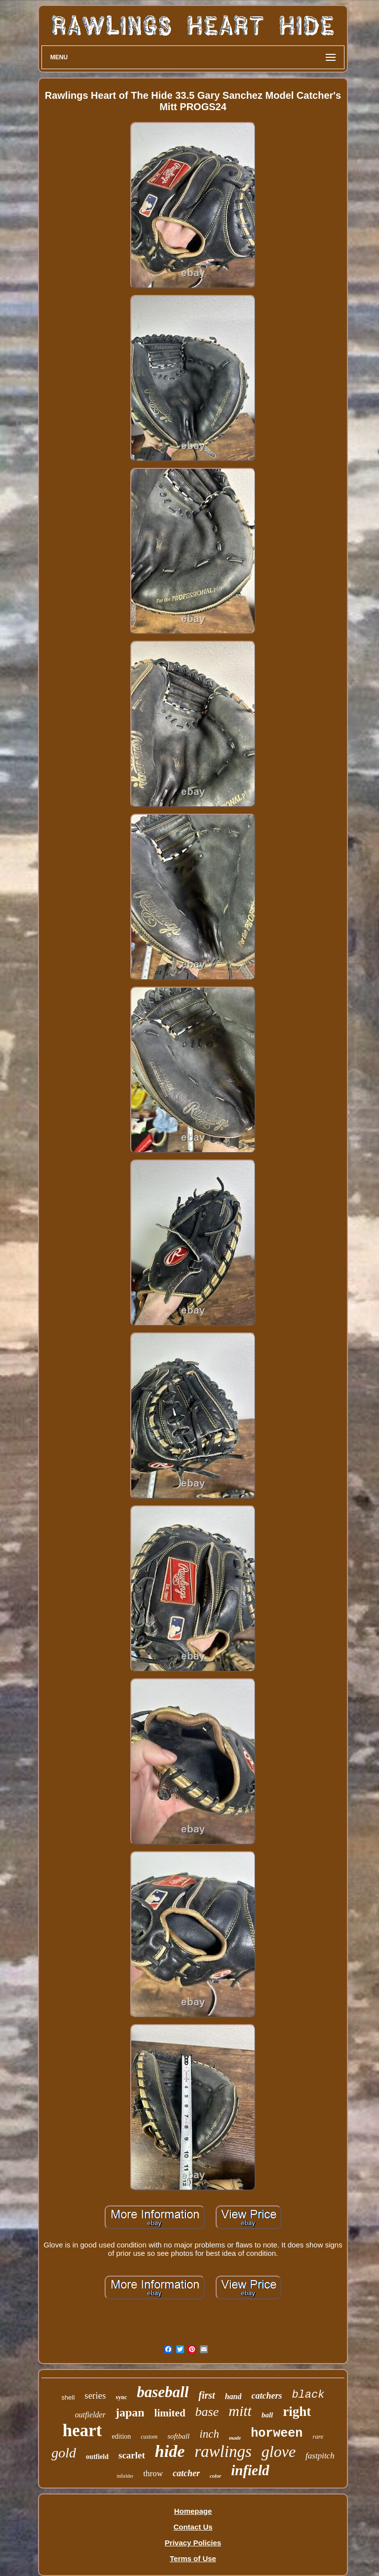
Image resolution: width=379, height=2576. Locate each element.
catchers (266, 2396)
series (95, 2395)
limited (170, 2413)
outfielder (90, 2414)
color (215, 2476)
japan (130, 2412)
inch (209, 2434)
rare (317, 2436)
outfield (97, 2456)
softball (178, 2436)
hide (170, 2451)
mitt (240, 2411)
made (235, 2438)
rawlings (223, 2451)
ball (267, 2415)
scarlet (131, 2455)
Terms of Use (193, 2558)
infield (250, 2470)
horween (277, 2433)
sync (121, 2397)
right (297, 2411)
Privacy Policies (193, 2542)
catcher (186, 2473)
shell (68, 2397)
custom (149, 2436)
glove (279, 2451)
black (308, 2395)
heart (82, 2430)
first (206, 2395)
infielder (124, 2476)
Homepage (193, 2511)
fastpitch (320, 2455)
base (207, 2412)
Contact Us (192, 2527)
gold (63, 2452)
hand (233, 2396)
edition (121, 2436)
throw (153, 2473)
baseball (163, 2392)
